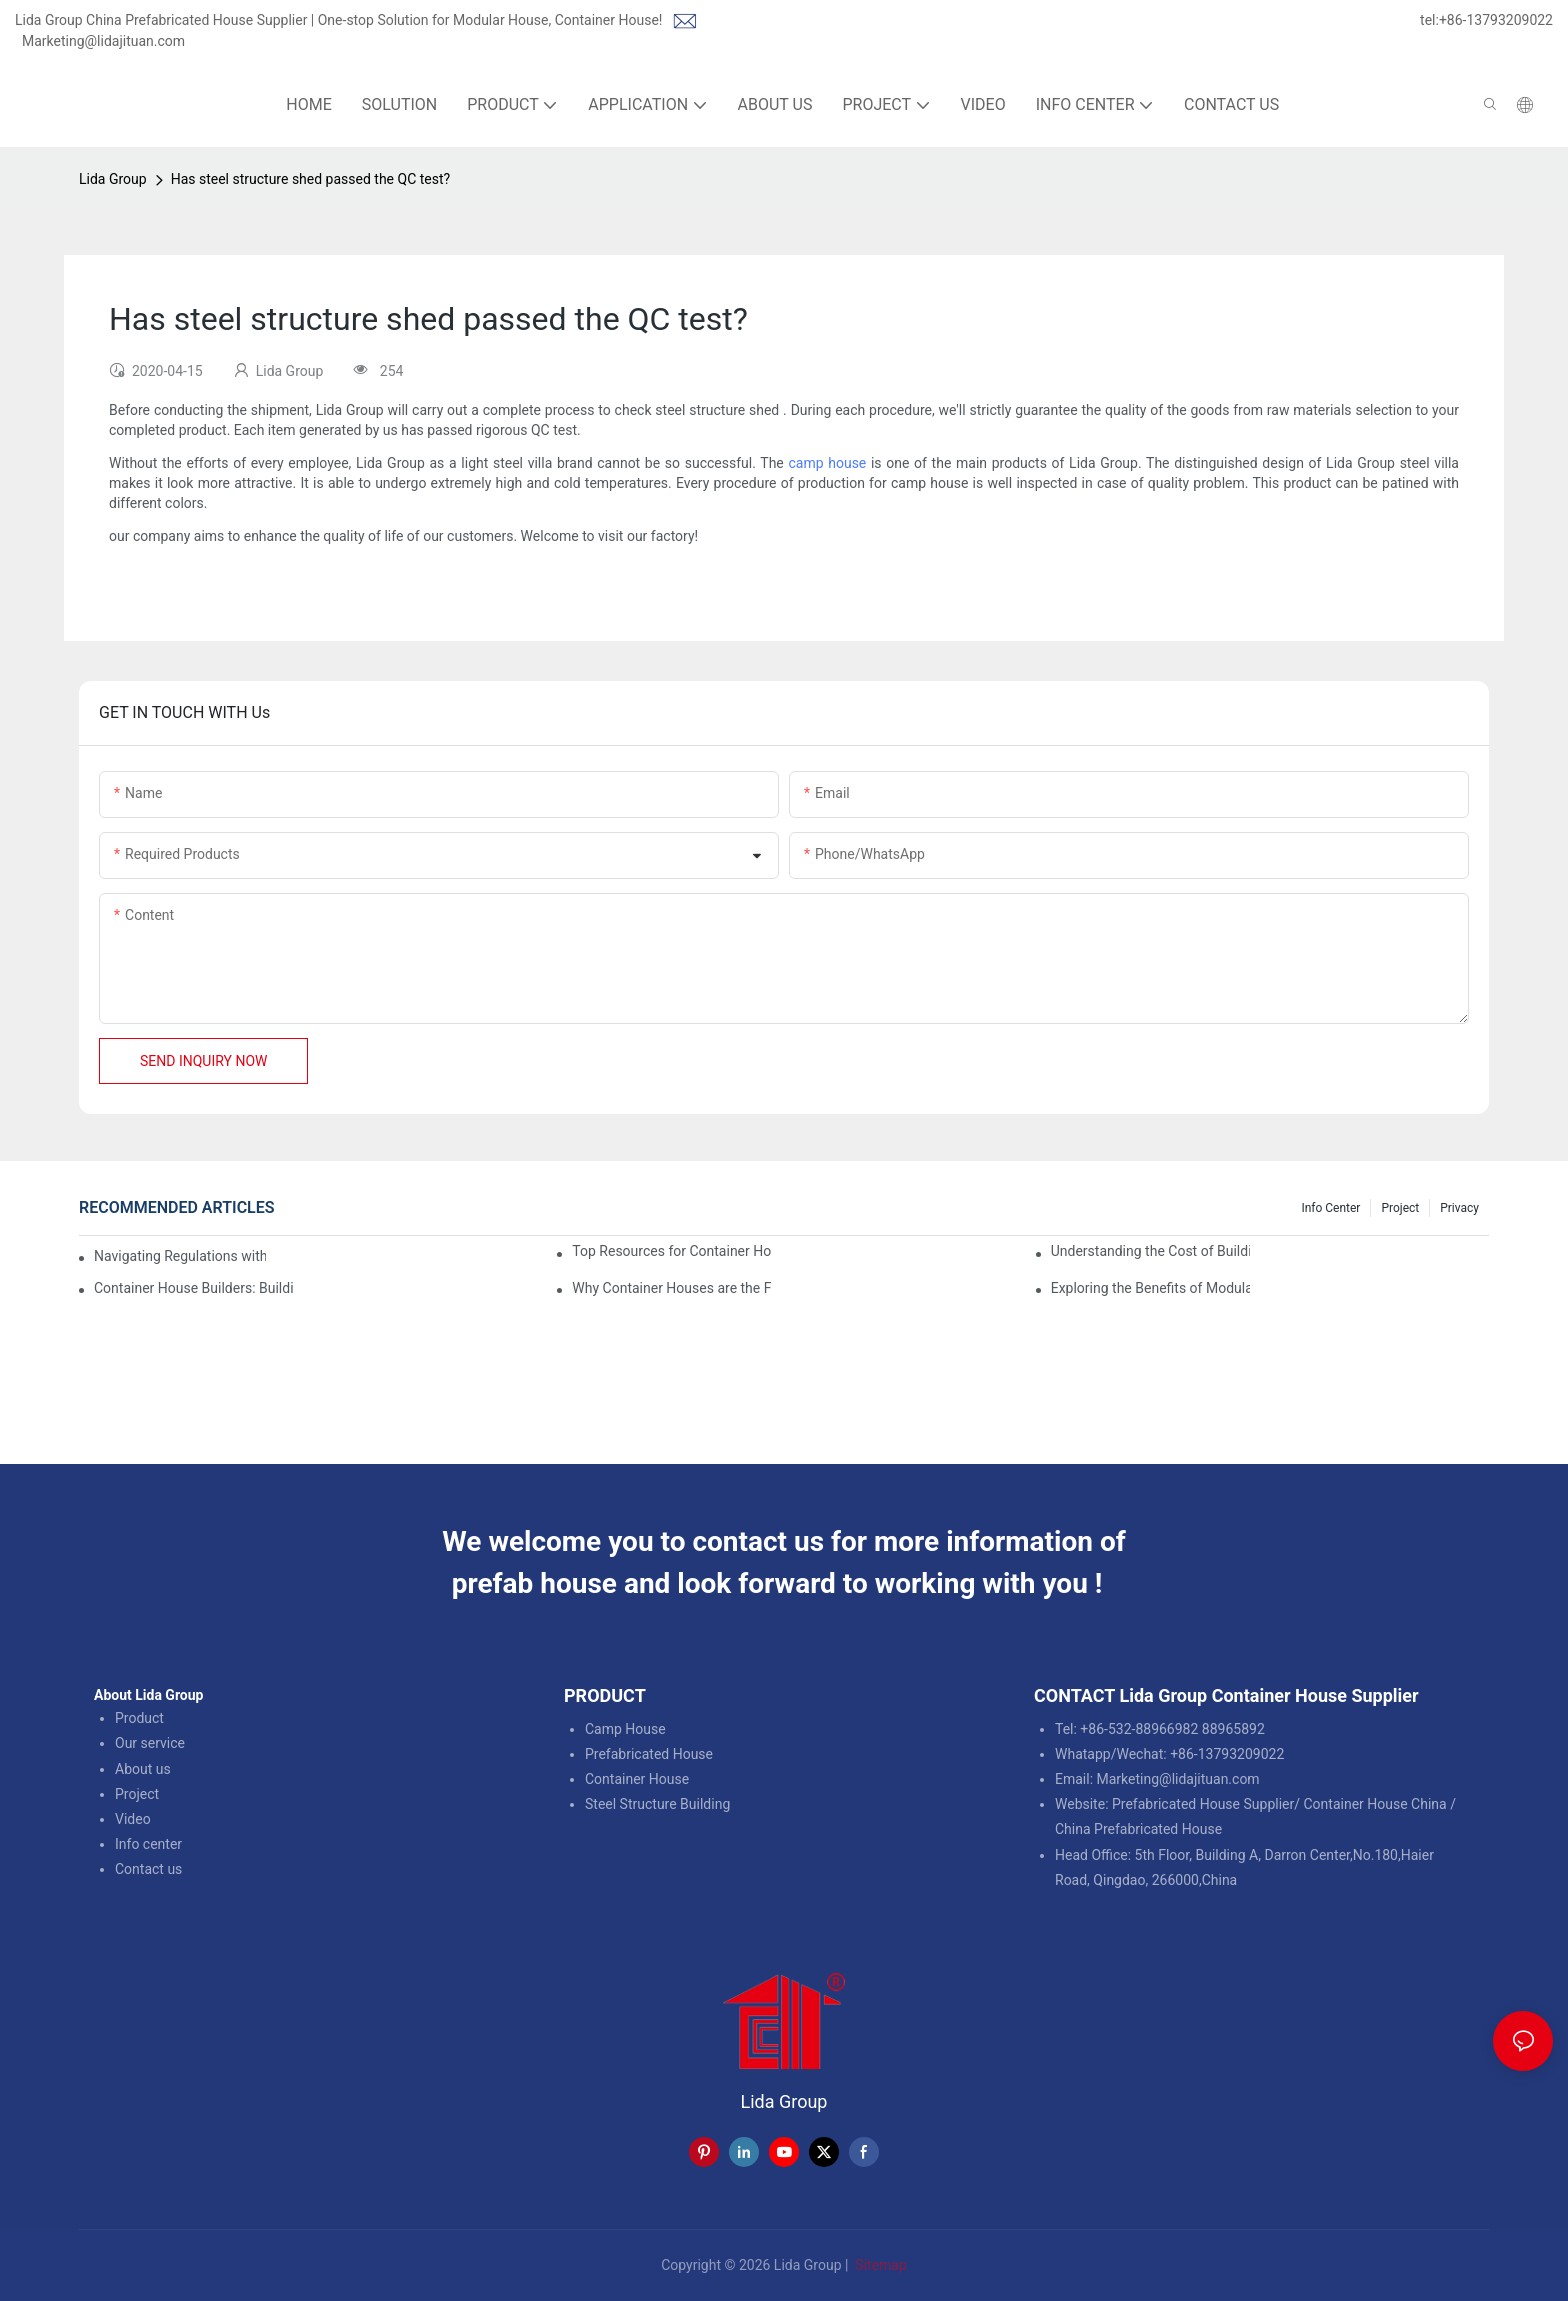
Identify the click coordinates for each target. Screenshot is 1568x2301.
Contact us (148, 1869)
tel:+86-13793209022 (1486, 20)
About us (143, 1769)
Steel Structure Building (657, 1804)
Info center (148, 1844)
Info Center (1330, 1208)
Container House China (1374, 1804)
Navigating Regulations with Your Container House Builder (180, 1256)
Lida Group (113, 179)
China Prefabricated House (1138, 1829)
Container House (637, 1779)
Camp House (625, 1729)
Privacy (1459, 1208)
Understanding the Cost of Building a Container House (1150, 1251)
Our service (150, 1743)
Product (139, 1718)
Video (133, 1819)
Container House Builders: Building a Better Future (193, 1288)
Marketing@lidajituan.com (103, 41)
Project (1400, 1208)
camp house (827, 463)
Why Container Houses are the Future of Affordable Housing (671, 1288)
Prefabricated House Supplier (1203, 1804)
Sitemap (879, 2265)
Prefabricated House (649, 1754)
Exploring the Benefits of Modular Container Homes (1150, 1288)
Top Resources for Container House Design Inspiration (671, 1251)
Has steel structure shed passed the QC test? (311, 179)
